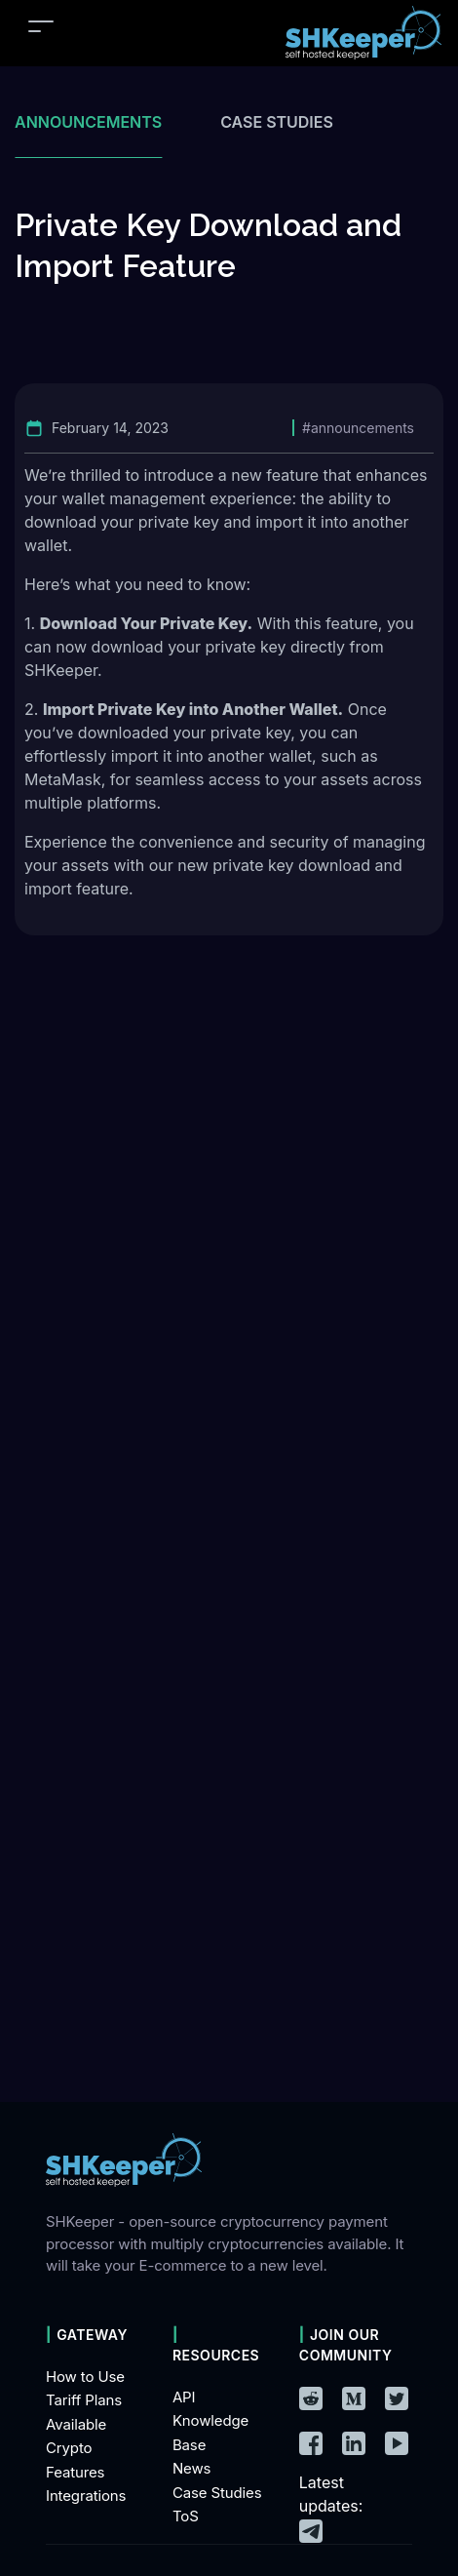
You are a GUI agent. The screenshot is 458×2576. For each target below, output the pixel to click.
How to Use (85, 2376)
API (184, 2397)
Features (75, 2472)
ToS (185, 2516)
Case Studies (217, 2492)
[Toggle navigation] (41, 26)
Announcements (88, 122)
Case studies (276, 122)
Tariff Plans (84, 2400)
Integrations (86, 2495)
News (191, 2468)
